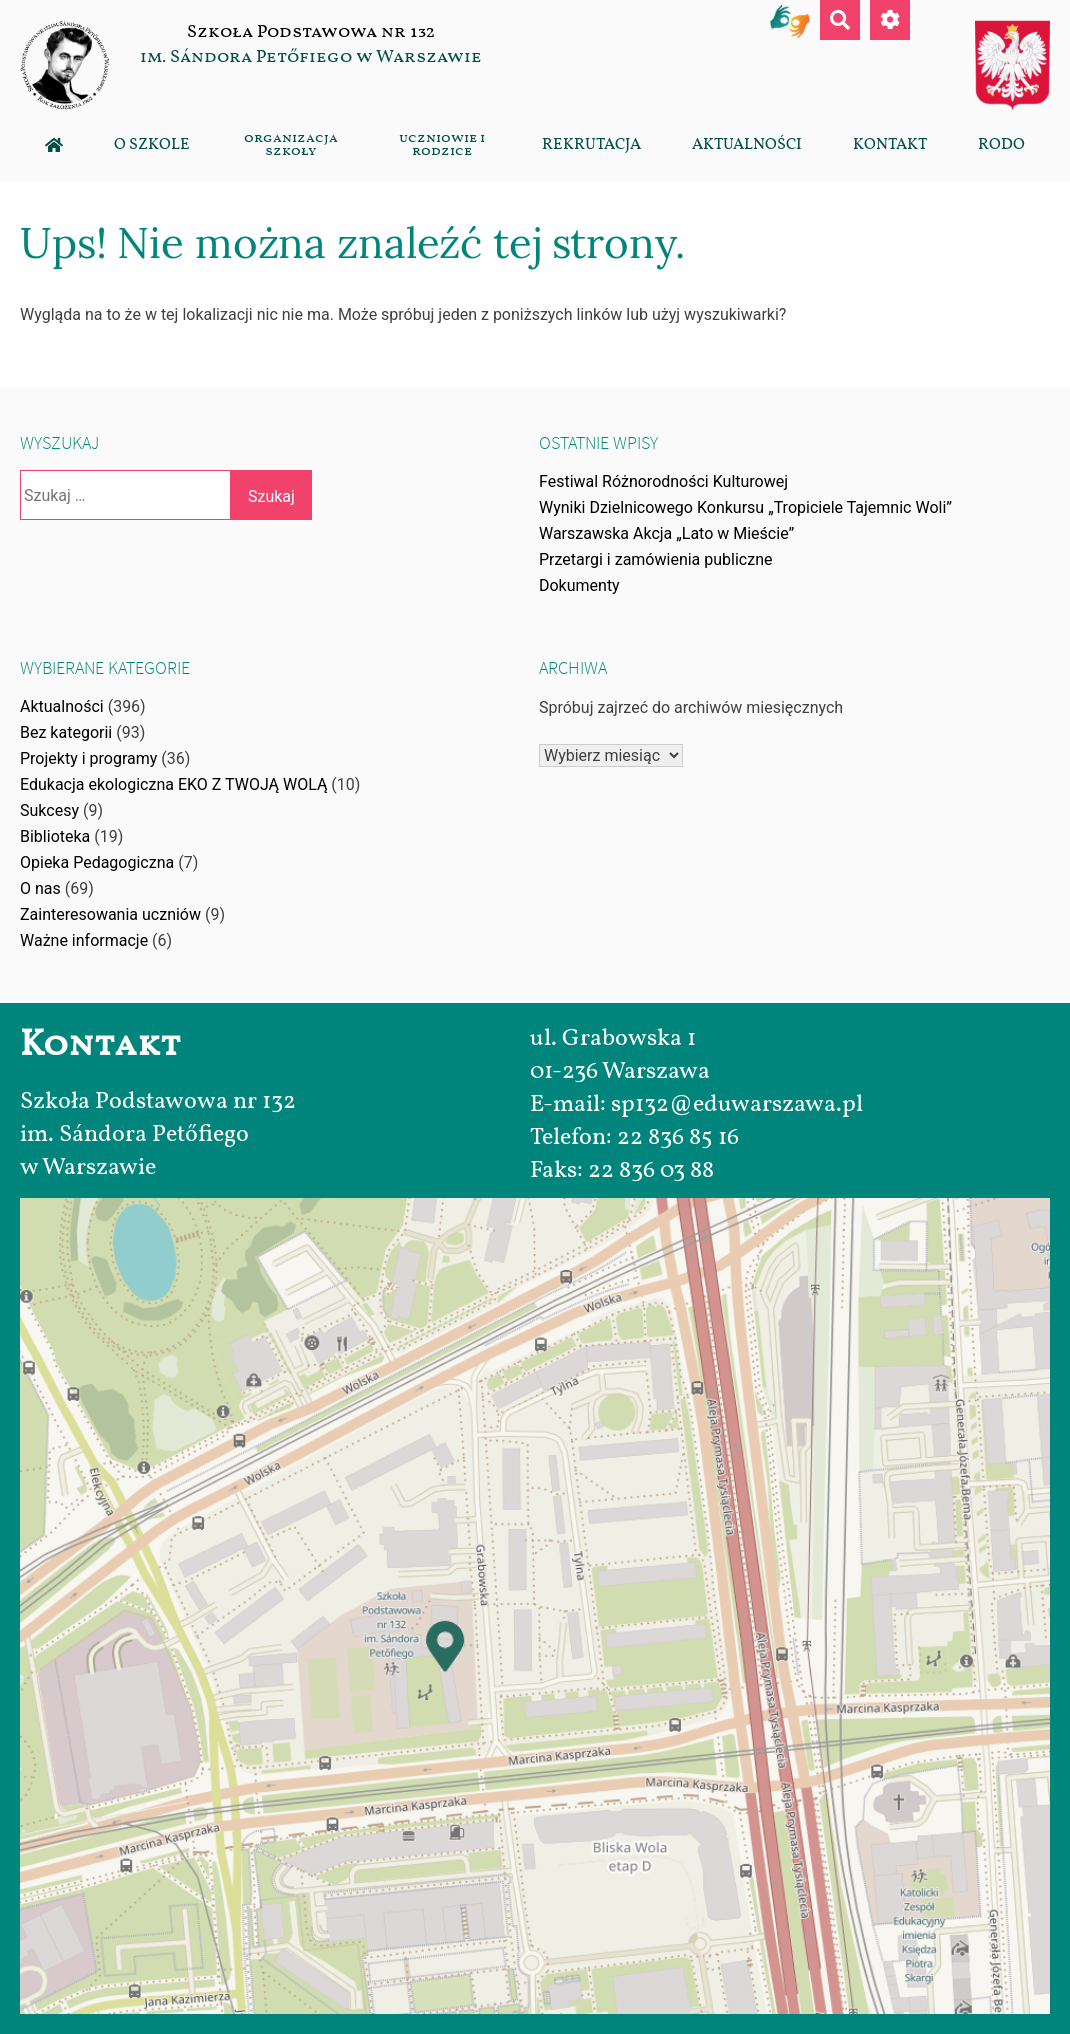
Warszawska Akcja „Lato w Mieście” (666, 533)
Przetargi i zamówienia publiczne (656, 559)
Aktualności (747, 144)
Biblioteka (55, 836)
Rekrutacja (591, 144)
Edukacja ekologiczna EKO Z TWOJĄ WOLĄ (173, 784)
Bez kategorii (66, 732)
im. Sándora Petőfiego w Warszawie (311, 57)
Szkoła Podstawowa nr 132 (311, 32)
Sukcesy (49, 810)
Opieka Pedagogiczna (97, 862)
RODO (1001, 144)
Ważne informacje (84, 940)
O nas (40, 888)
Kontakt (890, 144)
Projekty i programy (88, 758)
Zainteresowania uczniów (110, 914)
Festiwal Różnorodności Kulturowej (663, 481)
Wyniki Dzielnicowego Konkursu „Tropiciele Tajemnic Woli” (745, 507)
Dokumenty (579, 585)
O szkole (152, 144)
